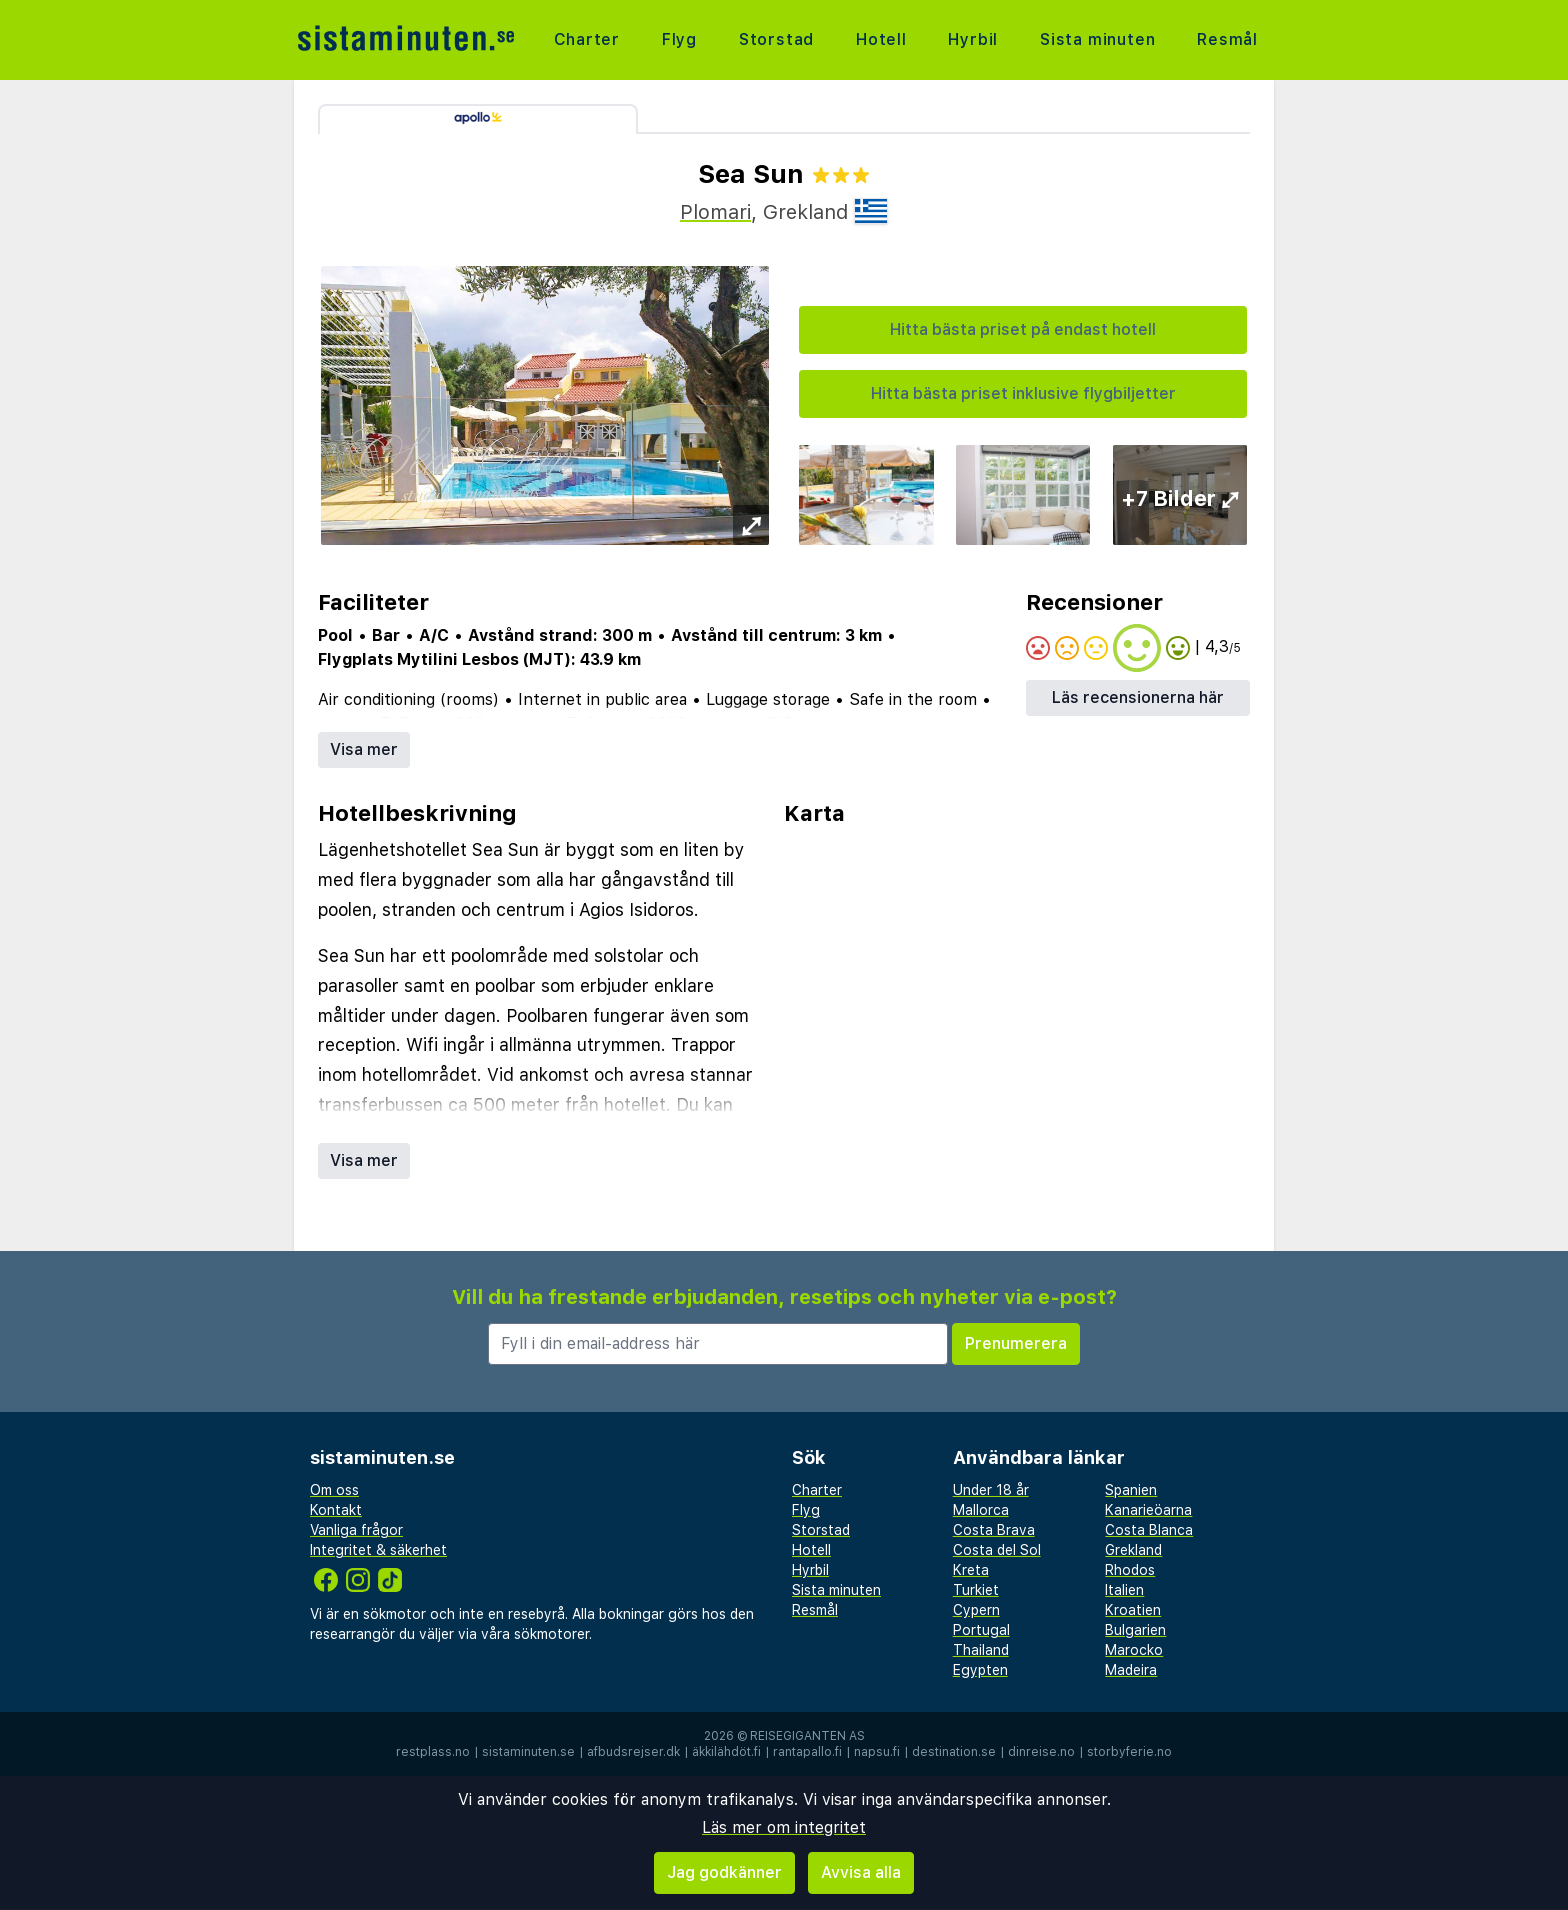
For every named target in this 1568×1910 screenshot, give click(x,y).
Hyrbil (973, 39)
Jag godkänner (724, 1872)
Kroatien (1133, 1610)
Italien (1124, 1590)
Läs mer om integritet (784, 1827)
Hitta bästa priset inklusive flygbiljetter (1023, 393)
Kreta (971, 1570)
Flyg (679, 39)
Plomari (715, 212)
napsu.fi (877, 1752)
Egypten (980, 1670)
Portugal (981, 1630)
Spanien (1131, 1490)
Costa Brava (994, 1530)
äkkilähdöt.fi (726, 1752)
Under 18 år (991, 1490)
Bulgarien (1135, 1630)
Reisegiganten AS (807, 1736)
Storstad (776, 39)
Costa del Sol (997, 1550)
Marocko (1134, 1650)
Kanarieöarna (1148, 1510)
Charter (587, 39)
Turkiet (976, 1590)
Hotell (881, 39)
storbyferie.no (1129, 1752)
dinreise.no (1041, 1752)
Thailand (981, 1650)
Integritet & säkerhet (378, 1550)
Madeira (1131, 1670)
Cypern (976, 1610)
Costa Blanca (1149, 1530)
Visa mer (364, 749)
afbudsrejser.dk (633, 1752)
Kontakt (336, 1510)
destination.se (954, 1752)
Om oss (334, 1490)
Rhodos (1130, 1570)
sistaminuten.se (528, 1752)
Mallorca (981, 1510)
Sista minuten (1097, 39)
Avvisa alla (861, 1872)
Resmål (1227, 39)
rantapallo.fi (807, 1752)
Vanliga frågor (356, 1530)
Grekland (1133, 1550)
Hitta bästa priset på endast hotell (1023, 329)
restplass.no (433, 1752)
